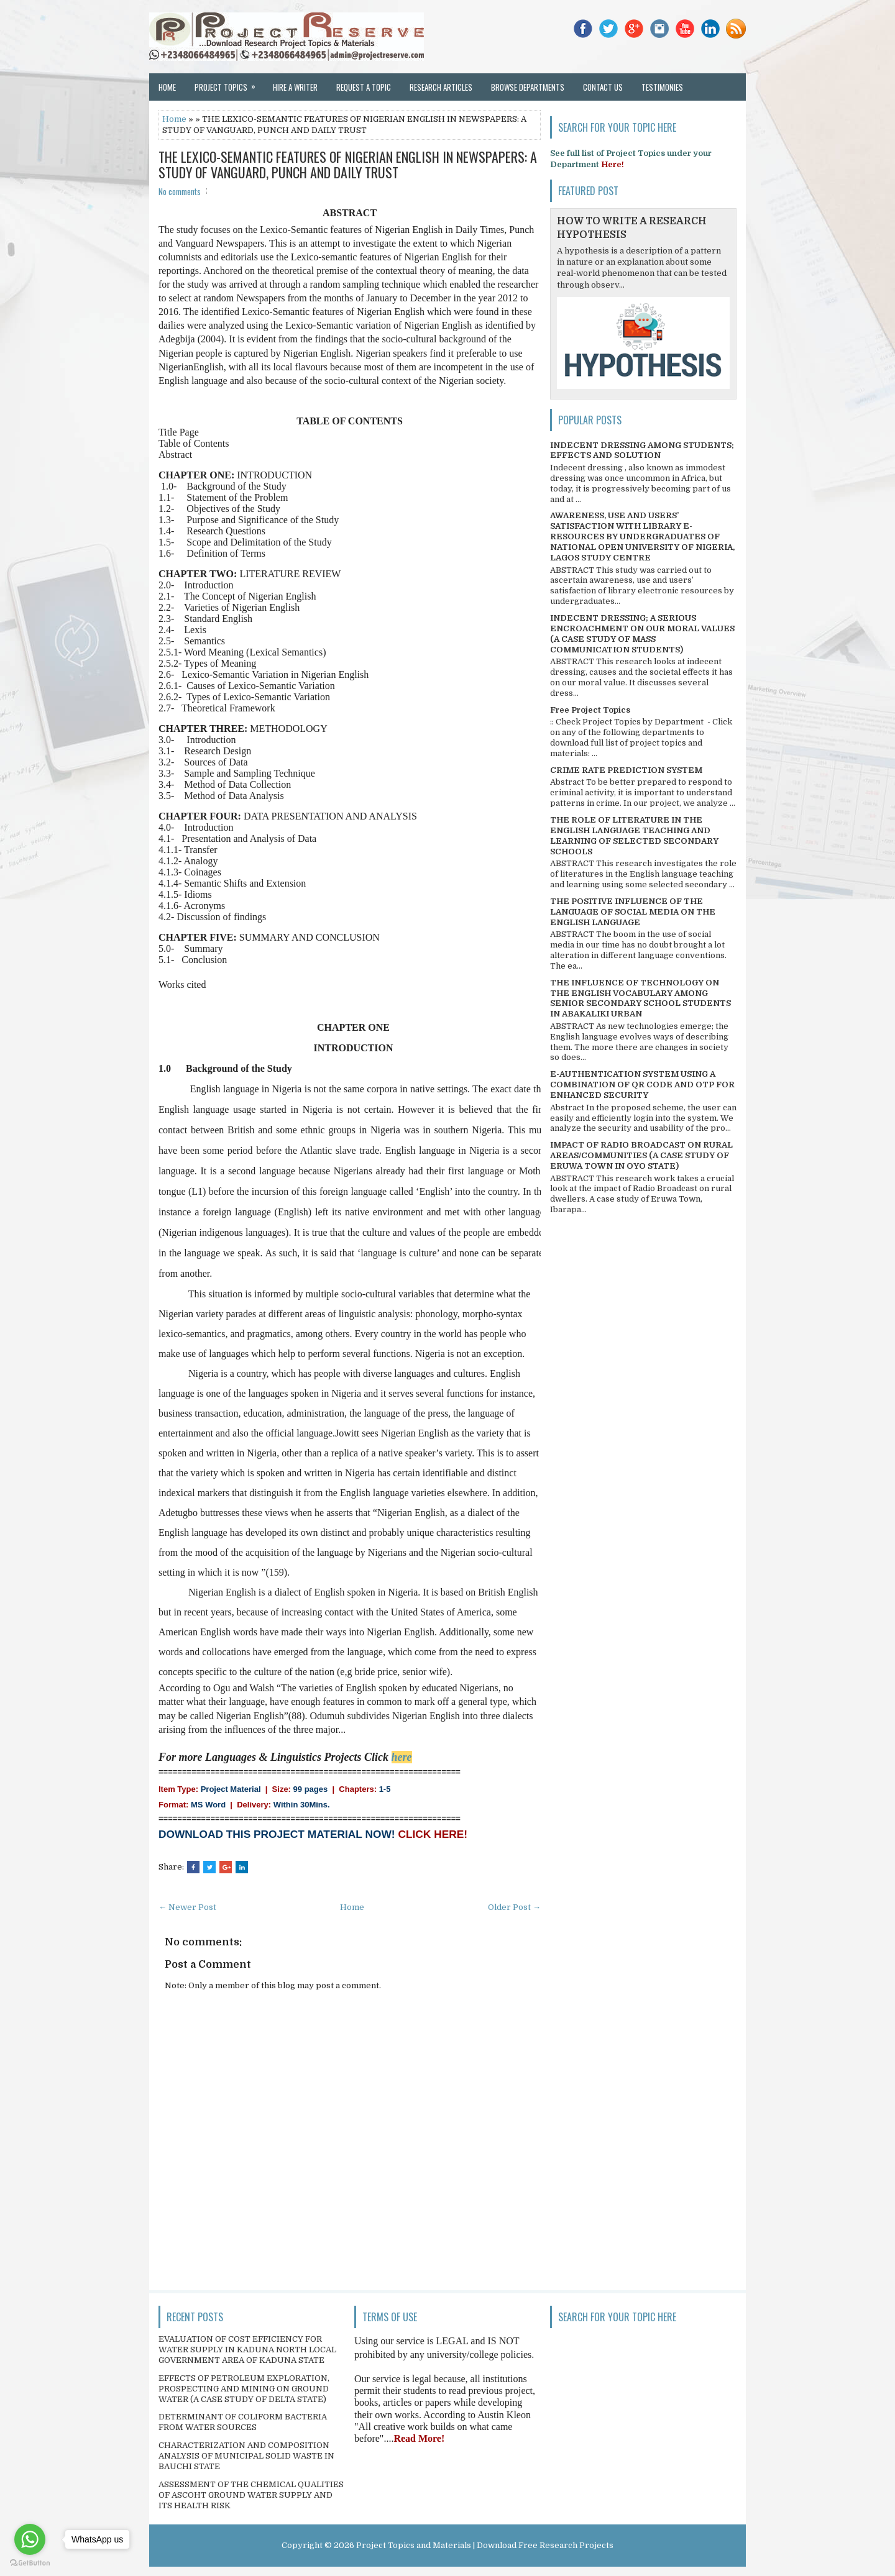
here (402, 1757)
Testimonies (662, 87)
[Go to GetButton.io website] (30, 2563)
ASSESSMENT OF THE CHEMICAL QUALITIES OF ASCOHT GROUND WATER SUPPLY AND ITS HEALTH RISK (251, 2495)
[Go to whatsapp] (29, 2539)
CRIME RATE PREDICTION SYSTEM (626, 770)
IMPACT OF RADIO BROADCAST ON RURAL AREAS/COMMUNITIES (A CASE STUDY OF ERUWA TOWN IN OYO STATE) (641, 1155)
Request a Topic (363, 87)
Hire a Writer (295, 87)
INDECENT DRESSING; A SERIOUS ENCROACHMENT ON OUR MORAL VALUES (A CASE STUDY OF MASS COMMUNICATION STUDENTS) (642, 633)
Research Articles (441, 87)
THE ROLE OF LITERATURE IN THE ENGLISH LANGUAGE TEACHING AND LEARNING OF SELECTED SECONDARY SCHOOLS (634, 835)
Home (167, 87)
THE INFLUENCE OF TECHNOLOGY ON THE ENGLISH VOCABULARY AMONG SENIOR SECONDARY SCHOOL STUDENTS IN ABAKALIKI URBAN (640, 998)
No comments (179, 191)
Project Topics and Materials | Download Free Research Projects (484, 2545)
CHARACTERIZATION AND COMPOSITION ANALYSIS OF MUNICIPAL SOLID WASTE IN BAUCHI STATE (246, 2456)
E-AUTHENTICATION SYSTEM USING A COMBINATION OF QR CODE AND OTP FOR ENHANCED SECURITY (642, 1084)
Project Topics (229, 83)
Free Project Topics (590, 710)
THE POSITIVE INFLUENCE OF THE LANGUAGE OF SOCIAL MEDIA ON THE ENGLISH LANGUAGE (632, 912)
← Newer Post (187, 1907)
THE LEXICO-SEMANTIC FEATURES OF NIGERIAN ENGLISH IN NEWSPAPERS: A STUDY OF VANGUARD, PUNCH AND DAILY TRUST (347, 164)
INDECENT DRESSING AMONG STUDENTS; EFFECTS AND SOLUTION (642, 450)
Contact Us (603, 87)
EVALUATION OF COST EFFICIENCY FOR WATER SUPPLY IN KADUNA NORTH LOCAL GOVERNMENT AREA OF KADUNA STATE (247, 2349)
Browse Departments (527, 87)
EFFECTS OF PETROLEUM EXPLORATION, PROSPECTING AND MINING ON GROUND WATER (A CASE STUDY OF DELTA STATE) (243, 2388)
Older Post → (514, 1907)
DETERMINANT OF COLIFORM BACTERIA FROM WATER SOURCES (242, 2422)
